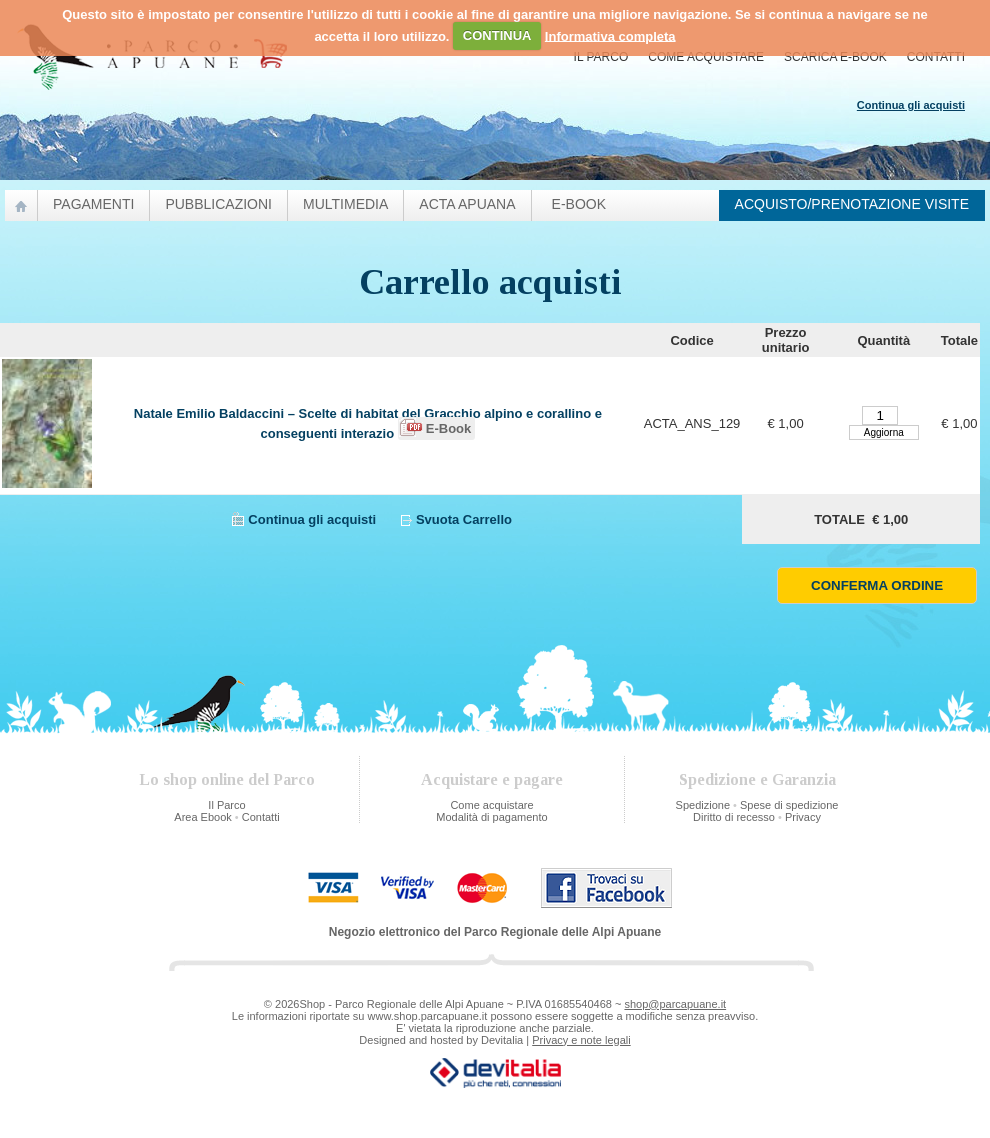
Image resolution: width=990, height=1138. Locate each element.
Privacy (803, 817)
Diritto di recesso (734, 817)
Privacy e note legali (581, 1040)
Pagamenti (93, 204)
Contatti (936, 57)
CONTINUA (497, 35)
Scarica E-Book (835, 57)
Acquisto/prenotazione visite (852, 204)
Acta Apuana (467, 204)
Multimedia (345, 204)
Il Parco (601, 57)
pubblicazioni (218, 204)
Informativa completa (610, 35)
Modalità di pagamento (491, 817)
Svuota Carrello (464, 519)
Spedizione (703, 805)
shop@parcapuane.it (675, 1004)
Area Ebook (202, 817)
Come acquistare (706, 57)
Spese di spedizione (789, 805)
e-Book (579, 204)
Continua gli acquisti (312, 519)
